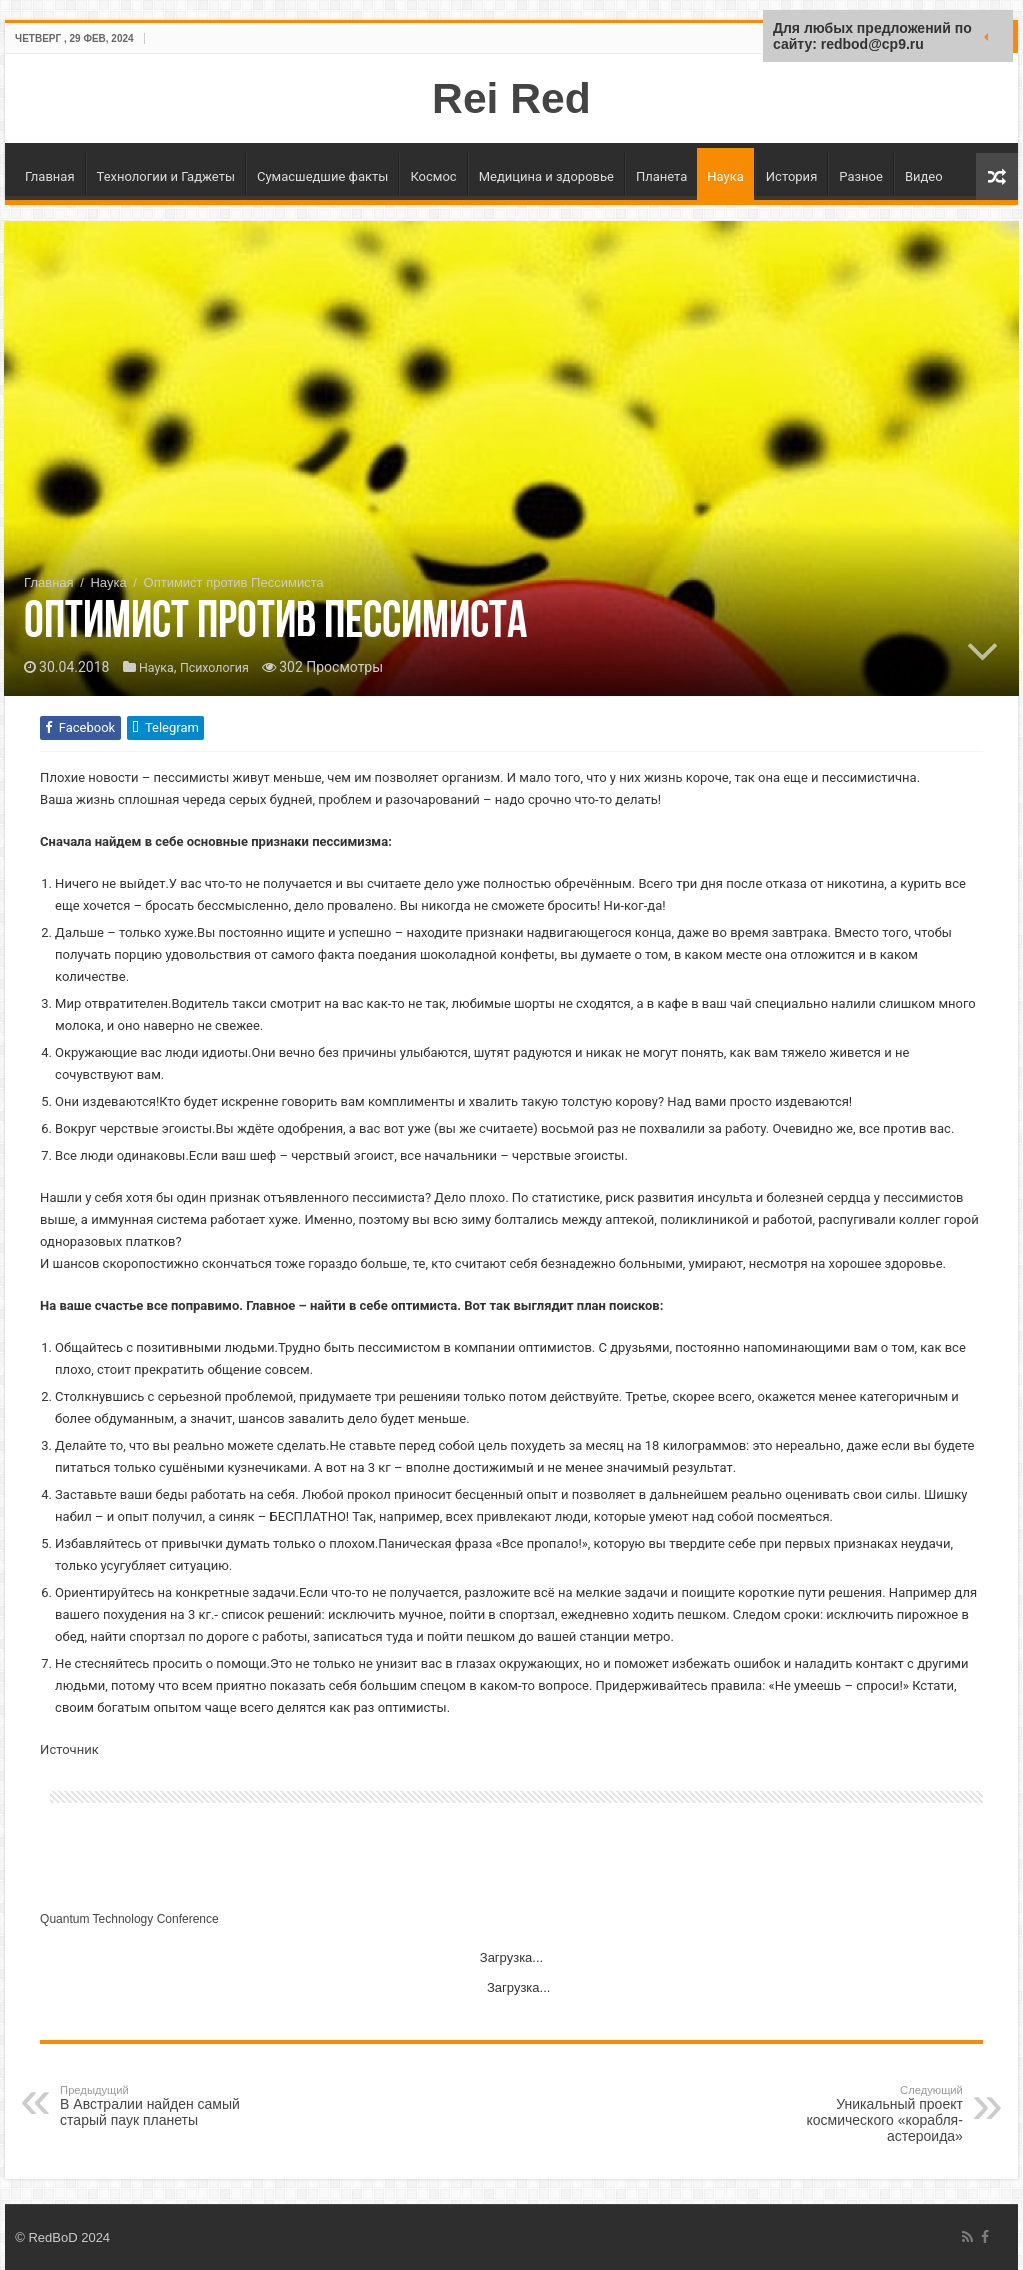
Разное (861, 176)
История (791, 176)
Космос (433, 176)
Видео (924, 176)
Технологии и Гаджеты (166, 176)
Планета (661, 176)
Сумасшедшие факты (322, 176)
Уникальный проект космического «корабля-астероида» (860, 2114)
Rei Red (511, 98)
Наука (725, 176)
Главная (49, 176)
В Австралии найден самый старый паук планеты (162, 2106)
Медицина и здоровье (546, 176)
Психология (223, 668)
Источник (69, 1749)
